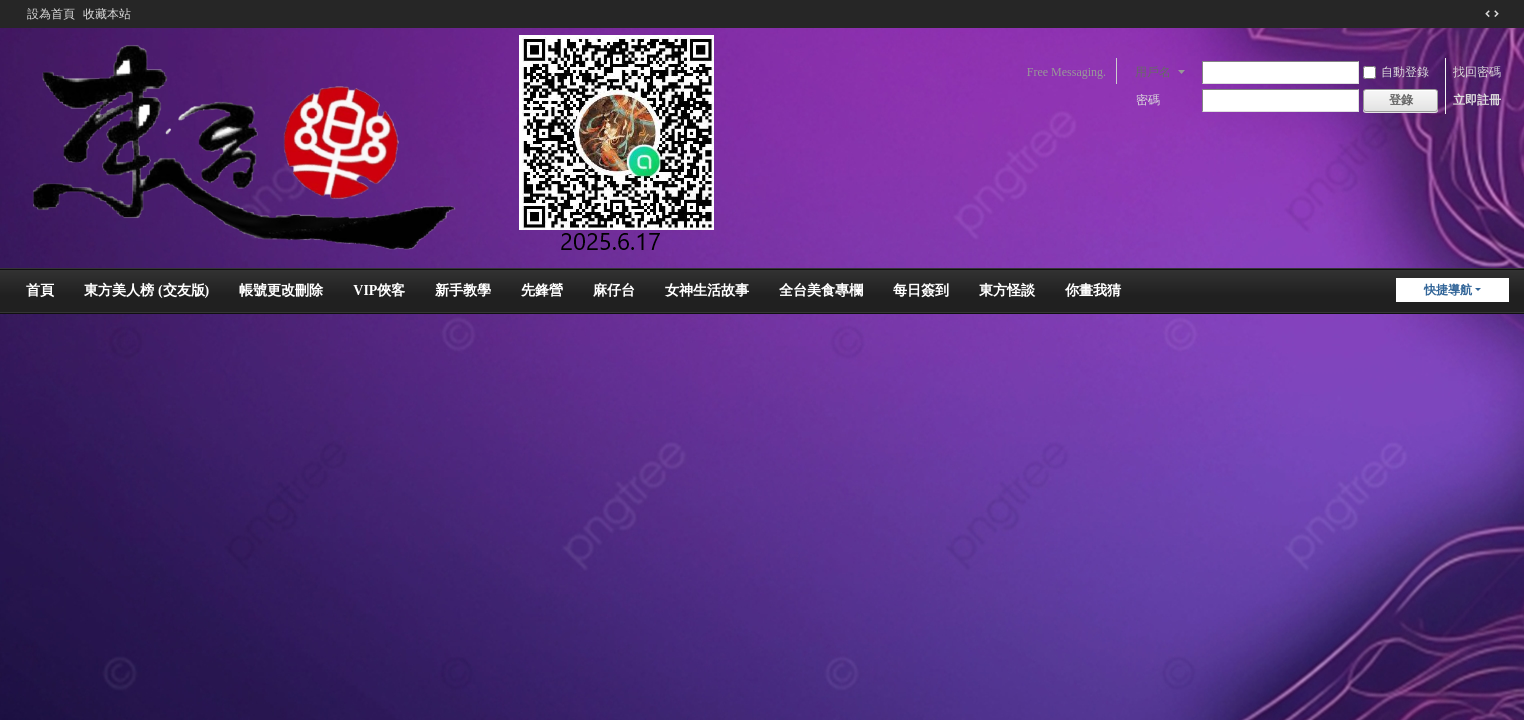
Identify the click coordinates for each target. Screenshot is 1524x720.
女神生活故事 (707, 290)
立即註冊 (1477, 100)
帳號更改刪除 (281, 290)
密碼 (1148, 100)
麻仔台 (614, 290)
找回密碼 (1477, 72)
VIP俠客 (379, 290)
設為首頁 (51, 14)
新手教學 (463, 290)
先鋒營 (542, 290)
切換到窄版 (1492, 14)
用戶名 (1153, 72)
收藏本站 (107, 14)
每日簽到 (921, 290)
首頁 (40, 290)
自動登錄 (1396, 72)
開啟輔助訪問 (1473, 14)
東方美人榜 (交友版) (146, 290)
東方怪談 (1007, 290)
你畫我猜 (1093, 290)
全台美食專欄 (821, 290)
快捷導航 (1448, 290)
